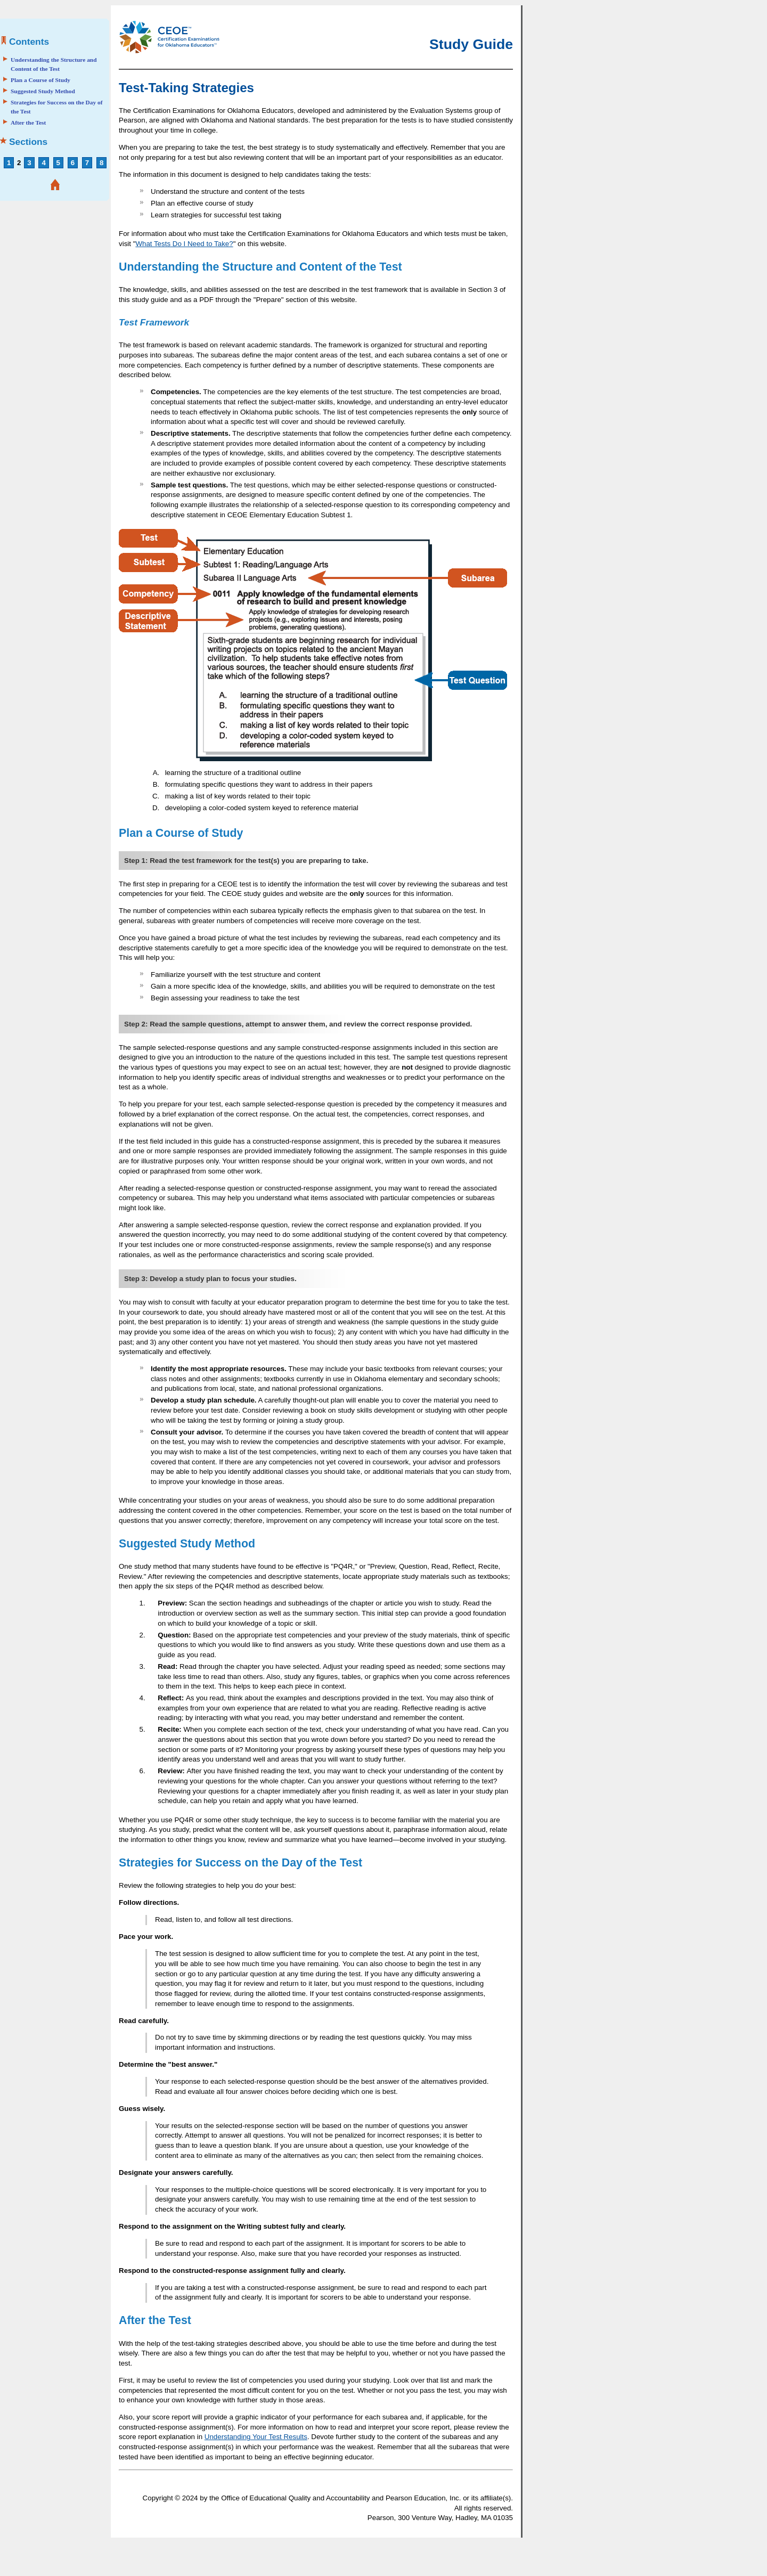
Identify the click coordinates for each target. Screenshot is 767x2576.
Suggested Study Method (43, 91)
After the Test (28, 122)
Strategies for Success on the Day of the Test (57, 107)
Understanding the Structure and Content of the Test (54, 64)
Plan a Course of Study (40, 80)
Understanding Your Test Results (256, 2437)
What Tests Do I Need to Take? (184, 244)
